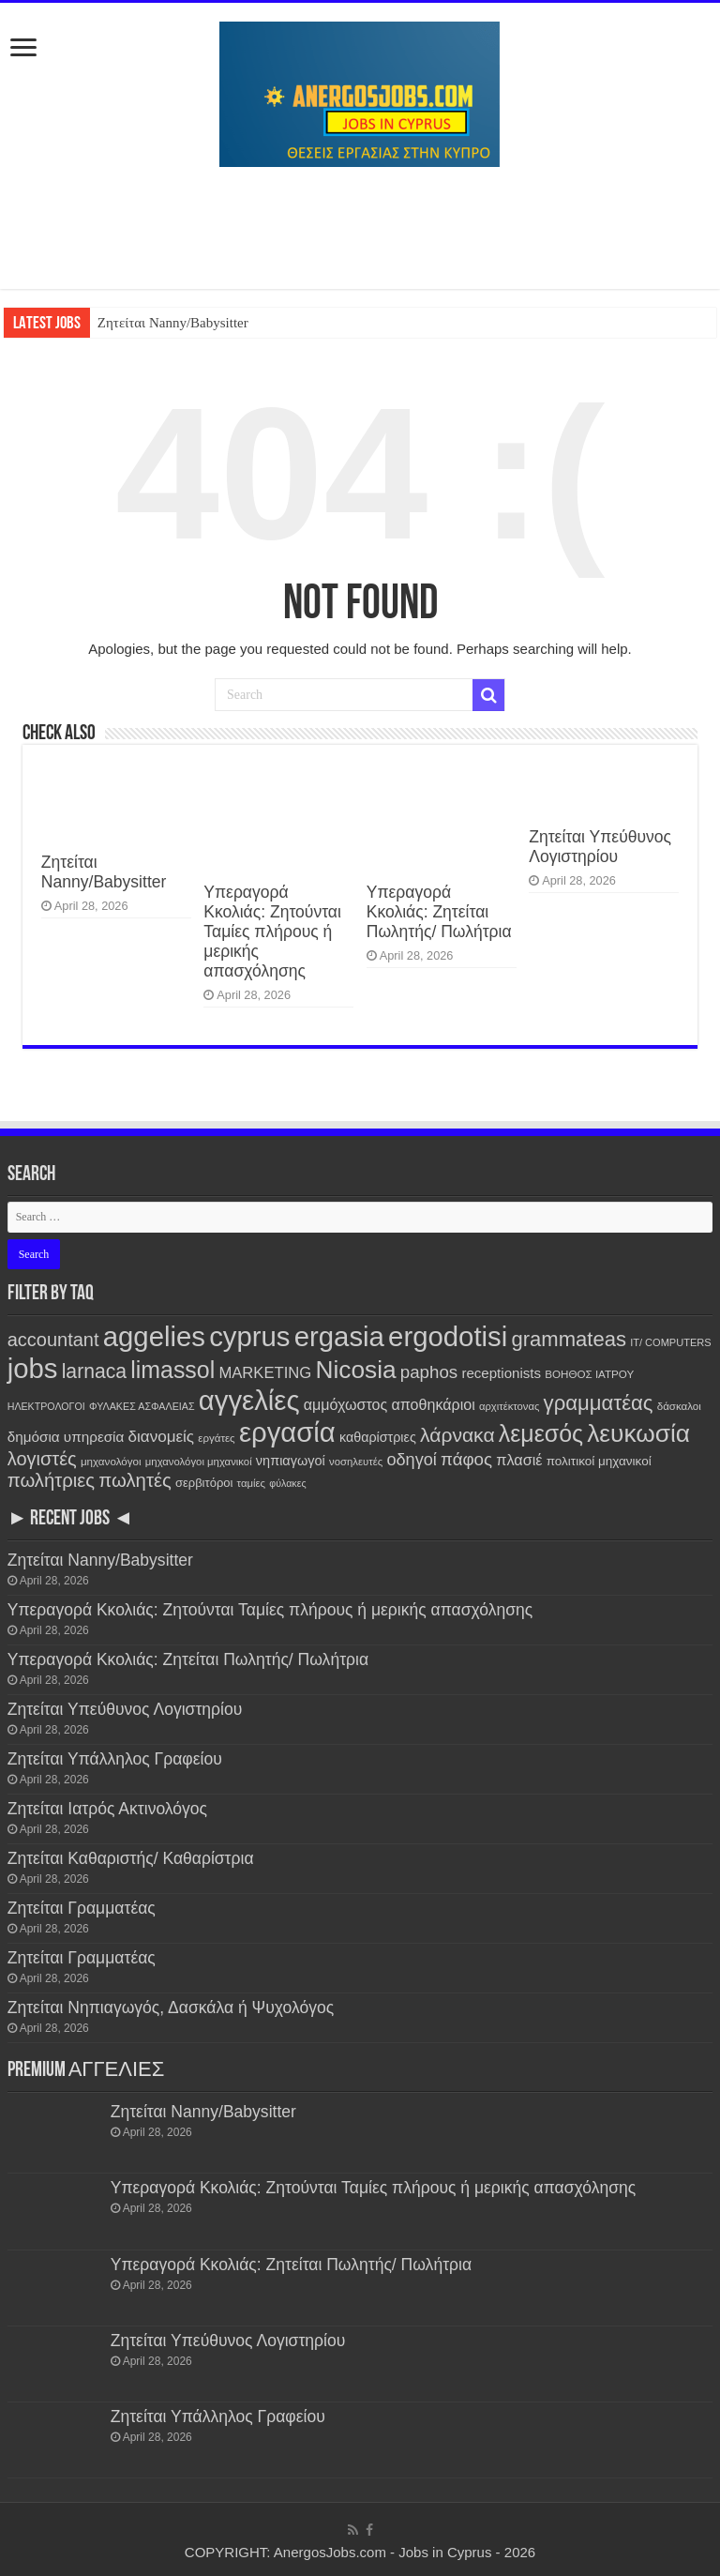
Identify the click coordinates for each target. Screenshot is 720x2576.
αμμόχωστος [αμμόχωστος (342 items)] (346, 1404)
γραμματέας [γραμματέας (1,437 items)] (598, 1403)
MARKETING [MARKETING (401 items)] (264, 1373)
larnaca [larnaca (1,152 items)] (94, 1371)
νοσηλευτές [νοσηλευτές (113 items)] (355, 1461)
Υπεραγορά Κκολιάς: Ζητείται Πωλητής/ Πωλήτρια (439, 912)
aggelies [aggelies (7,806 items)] (154, 1336)
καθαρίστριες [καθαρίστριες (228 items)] (377, 1437)
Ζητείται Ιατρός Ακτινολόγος (107, 1808)
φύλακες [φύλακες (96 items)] (287, 1483)
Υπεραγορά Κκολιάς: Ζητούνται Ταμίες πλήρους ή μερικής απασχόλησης (272, 931)
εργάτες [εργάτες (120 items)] (216, 1438)
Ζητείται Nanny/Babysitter (173, 322)
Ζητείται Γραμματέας (82, 1908)
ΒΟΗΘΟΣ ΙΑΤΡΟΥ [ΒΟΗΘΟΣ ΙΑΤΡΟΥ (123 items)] (589, 1374)
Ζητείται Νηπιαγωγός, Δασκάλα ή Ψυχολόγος (171, 2007)
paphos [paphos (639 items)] (429, 1372)
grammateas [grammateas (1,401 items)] (568, 1339)
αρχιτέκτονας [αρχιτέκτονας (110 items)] (509, 1406)
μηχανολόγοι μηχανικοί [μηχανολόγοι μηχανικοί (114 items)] (198, 1461)
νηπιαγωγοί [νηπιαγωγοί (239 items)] (290, 1460)
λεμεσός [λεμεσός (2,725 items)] (541, 1433)
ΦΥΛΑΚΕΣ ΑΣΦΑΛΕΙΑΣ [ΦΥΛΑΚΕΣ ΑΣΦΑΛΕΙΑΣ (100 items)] (142, 1406)
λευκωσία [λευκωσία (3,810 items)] (638, 1433)
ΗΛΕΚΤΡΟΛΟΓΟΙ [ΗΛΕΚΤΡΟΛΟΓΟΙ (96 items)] (46, 1406)
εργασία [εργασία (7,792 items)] (287, 1432)
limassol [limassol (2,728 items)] (172, 1369)
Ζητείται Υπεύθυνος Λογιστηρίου (600, 846)
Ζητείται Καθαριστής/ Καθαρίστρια (131, 1858)
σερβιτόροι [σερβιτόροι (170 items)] (204, 1483)
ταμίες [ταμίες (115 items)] (251, 1483)
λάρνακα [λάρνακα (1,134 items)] (457, 1435)
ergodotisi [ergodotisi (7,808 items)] (447, 1336)
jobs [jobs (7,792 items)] (33, 1368)
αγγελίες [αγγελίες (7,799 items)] (249, 1400)
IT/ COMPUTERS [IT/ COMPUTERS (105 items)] (671, 1342)
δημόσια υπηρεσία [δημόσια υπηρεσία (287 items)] (66, 1437)
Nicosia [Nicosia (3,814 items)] (355, 1370)
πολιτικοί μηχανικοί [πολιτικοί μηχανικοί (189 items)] (599, 1461)
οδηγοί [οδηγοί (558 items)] (411, 1459)
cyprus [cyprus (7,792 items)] (249, 1336)
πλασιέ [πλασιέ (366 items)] (519, 1459)
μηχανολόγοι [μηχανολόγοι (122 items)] (111, 1461)
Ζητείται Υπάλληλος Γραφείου (115, 1759)
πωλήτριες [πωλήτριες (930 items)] (51, 1480)
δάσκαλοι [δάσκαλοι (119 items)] (679, 1406)
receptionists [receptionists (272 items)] (501, 1373)
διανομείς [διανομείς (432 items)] (161, 1437)
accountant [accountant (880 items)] (53, 1339)
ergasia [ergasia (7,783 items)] (339, 1336)
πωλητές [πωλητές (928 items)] (134, 1480)
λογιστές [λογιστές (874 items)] (42, 1458)
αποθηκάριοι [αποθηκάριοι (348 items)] (432, 1404)
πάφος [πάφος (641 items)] (466, 1459)
